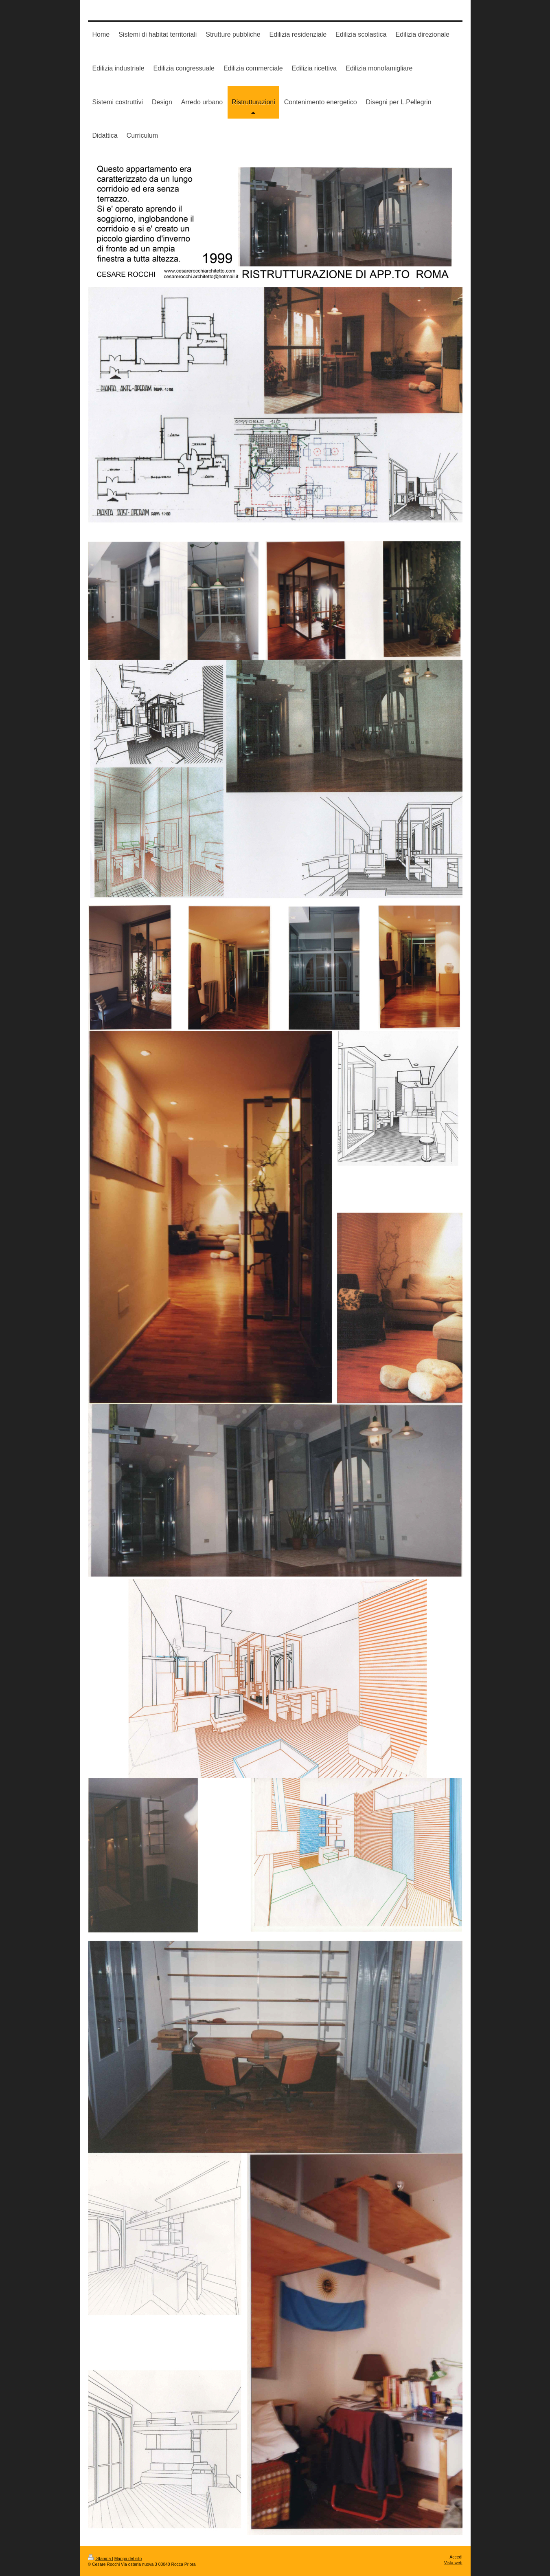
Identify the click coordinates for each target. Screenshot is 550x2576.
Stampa (100, 2558)
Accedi (455, 2557)
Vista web (453, 2563)
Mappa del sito (128, 2558)
